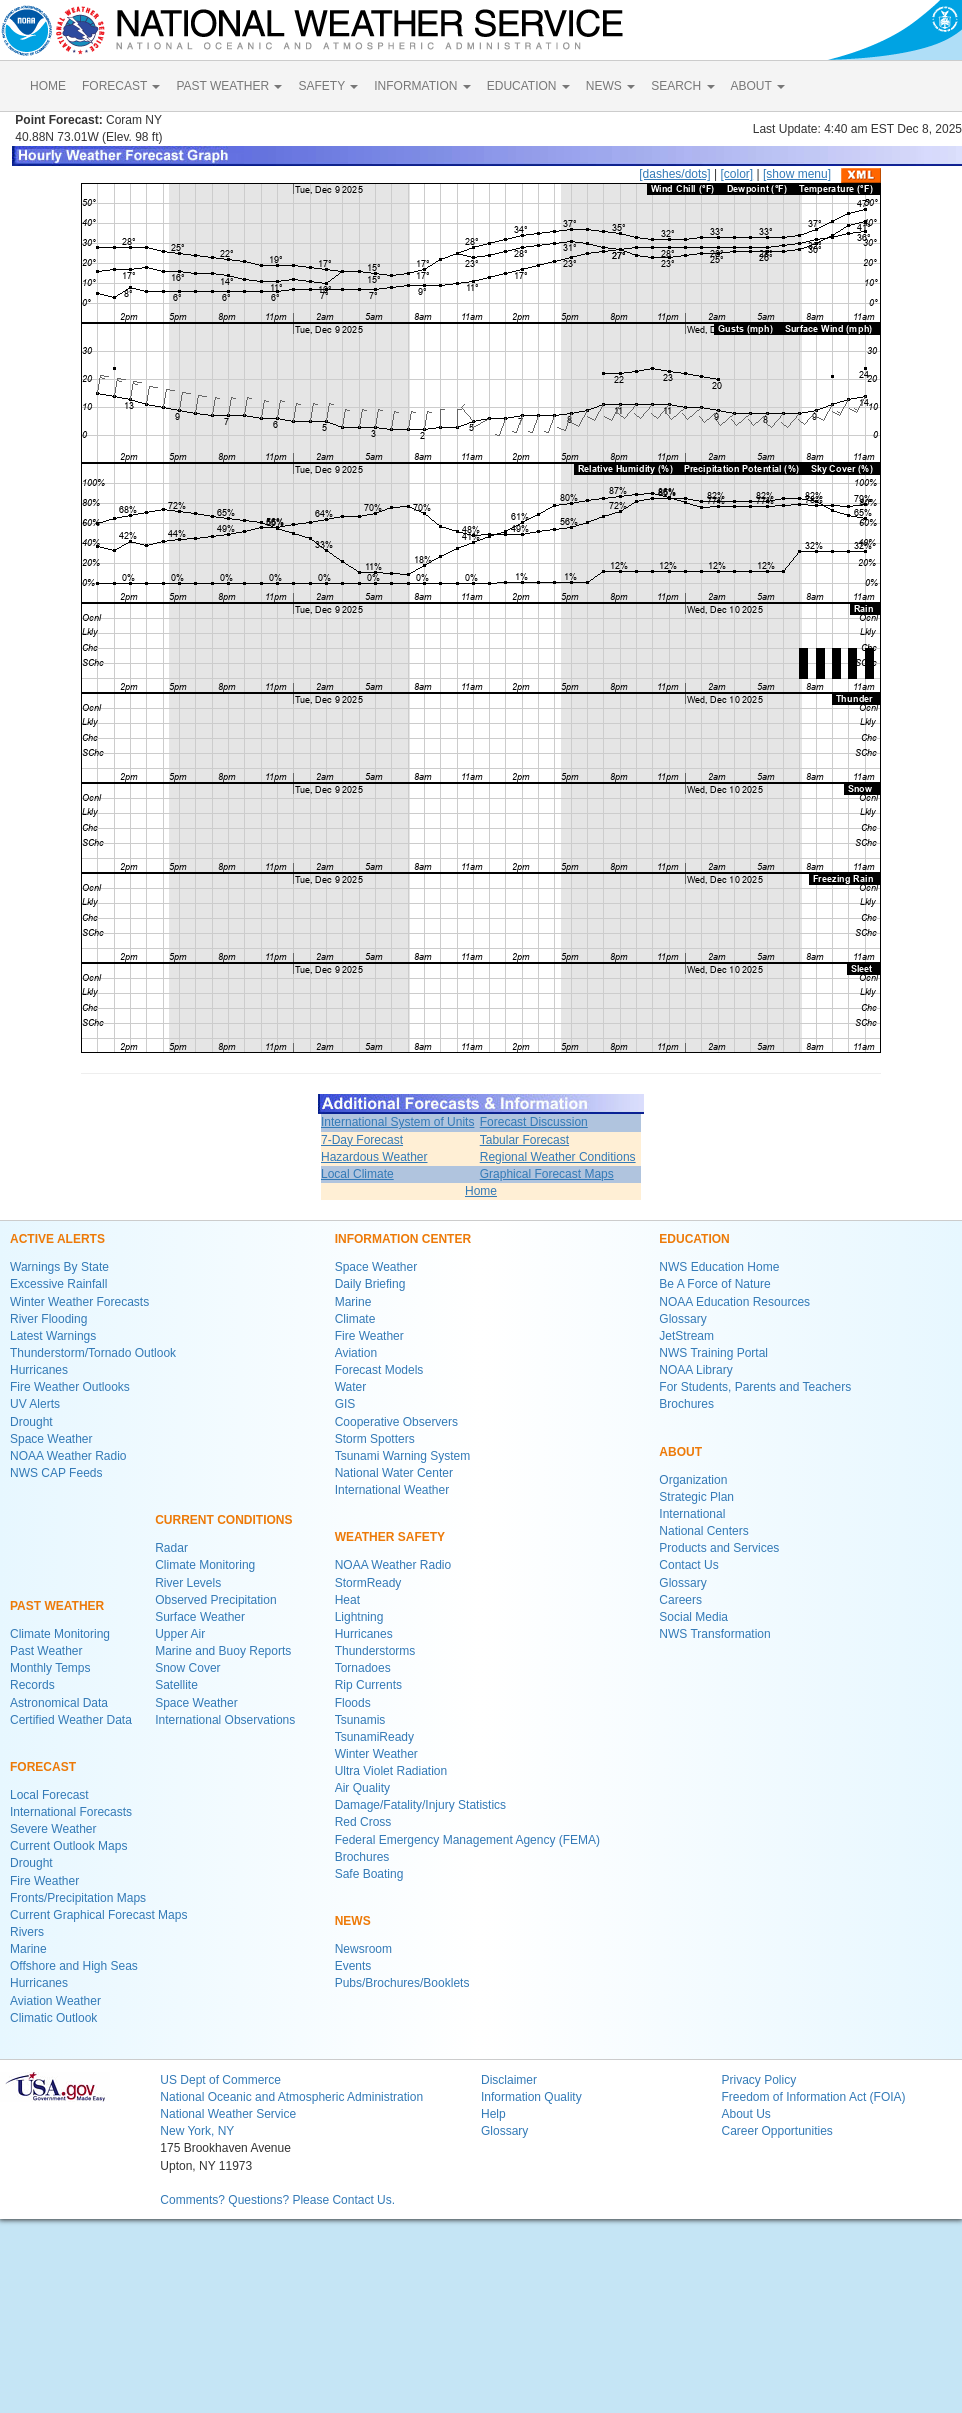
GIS (345, 1404)
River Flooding (48, 1319)
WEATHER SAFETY (390, 1537)
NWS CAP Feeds (56, 1473)
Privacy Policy (758, 2080)
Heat (347, 1600)
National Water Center (394, 1473)
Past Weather (46, 1651)
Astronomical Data (59, 1703)
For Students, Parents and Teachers (755, 1387)
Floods (353, 1703)
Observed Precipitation (215, 1600)
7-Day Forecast (362, 1140)
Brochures (362, 1857)
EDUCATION (528, 86)
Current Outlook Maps (68, 1846)
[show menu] (797, 174)
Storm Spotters (375, 1439)
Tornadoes (363, 1668)
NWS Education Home (719, 1267)
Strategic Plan (696, 1497)
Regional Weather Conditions (558, 1157)
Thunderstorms (375, 1651)
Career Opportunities (776, 2131)
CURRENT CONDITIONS (223, 1520)
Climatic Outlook (53, 2018)
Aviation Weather (55, 2001)
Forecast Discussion (534, 1122)
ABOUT (758, 86)
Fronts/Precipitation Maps (78, 1898)
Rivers (27, 1932)
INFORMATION (422, 86)
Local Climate (357, 1174)
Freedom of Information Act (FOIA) (813, 2097)
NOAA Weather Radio (68, 1456)
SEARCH (682, 86)
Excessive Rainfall (58, 1284)
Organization (693, 1480)
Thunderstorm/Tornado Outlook (93, 1353)
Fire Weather (44, 1881)
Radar (171, 1548)
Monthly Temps (50, 1668)
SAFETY (328, 86)
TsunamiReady (374, 1737)
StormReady (368, 1583)
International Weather (392, 1490)
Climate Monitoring (60, 1634)
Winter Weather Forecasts (79, 1302)
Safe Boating (369, 1874)
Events (353, 1966)
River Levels (188, 1583)
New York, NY (197, 2131)
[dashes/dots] (674, 174)
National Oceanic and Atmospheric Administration (291, 2097)
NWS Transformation (714, 1634)
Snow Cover (187, 1668)
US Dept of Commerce (220, 2080)
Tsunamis (360, 1720)
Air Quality (362, 1788)
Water (351, 1387)
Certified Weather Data (71, 1720)
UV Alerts (35, 1404)
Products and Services (719, 1548)
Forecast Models (379, 1370)
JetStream (686, 1336)
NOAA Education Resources (734, 1302)
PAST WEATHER (229, 86)
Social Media (693, 1617)
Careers (680, 1600)
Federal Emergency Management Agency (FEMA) (467, 1840)
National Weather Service (228, 2114)
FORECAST (121, 86)
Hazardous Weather (374, 1157)
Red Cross (363, 1822)
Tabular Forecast (524, 1140)
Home (481, 1191)
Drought (31, 1422)
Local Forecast (49, 1795)
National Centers (703, 1531)
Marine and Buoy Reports (223, 1651)
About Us (745, 2114)
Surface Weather (200, 1617)
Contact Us (688, 1565)
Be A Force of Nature (714, 1284)
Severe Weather (53, 1829)
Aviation (356, 1353)
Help (493, 2114)
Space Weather (51, 1439)
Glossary (682, 1319)
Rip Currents (368, 1685)
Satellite (176, 1685)
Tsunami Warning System (403, 1456)
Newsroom (363, 1949)
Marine (28, 1949)
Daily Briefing (370, 1284)
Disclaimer (509, 2080)
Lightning (359, 1617)
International (692, 1514)
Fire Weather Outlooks (70, 1387)
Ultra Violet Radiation (391, 1771)
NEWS (610, 86)
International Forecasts (71, 1812)
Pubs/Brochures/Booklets (402, 1983)
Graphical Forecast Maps (547, 1174)
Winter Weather (376, 1754)
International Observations (225, 1720)
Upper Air (180, 1634)
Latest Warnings (53, 1336)
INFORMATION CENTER (403, 1239)
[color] (736, 174)
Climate (355, 1319)
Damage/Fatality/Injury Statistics (420, 1805)
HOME (48, 86)
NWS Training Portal (713, 1353)
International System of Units (397, 1122)
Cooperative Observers (396, 1422)
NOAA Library (695, 1370)
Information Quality (531, 2097)
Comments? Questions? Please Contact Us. (277, 2200)
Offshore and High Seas (74, 1966)
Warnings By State (59, 1267)
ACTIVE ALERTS (57, 1239)
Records (32, 1685)
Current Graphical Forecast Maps (98, 1915)
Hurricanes (39, 1370)
